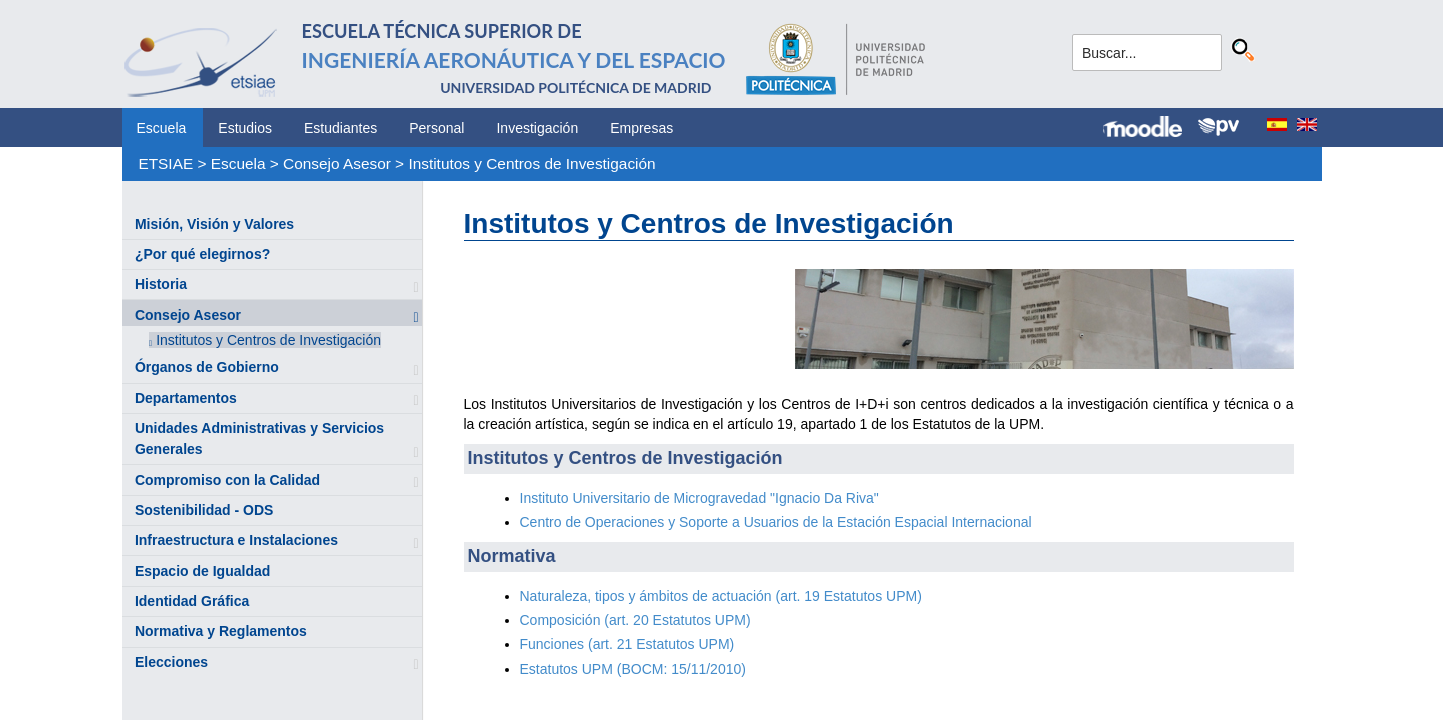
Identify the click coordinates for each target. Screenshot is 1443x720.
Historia (161, 284)
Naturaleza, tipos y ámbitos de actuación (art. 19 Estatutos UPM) (721, 596)
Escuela (162, 128)
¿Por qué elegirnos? (202, 254)
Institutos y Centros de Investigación (531, 163)
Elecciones (171, 662)
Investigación (537, 128)
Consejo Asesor (337, 163)
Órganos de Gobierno (207, 367)
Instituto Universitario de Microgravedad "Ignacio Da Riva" (699, 498)
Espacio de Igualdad (202, 571)
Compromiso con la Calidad (227, 480)
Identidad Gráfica (192, 601)
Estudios (245, 128)
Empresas (641, 128)
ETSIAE (165, 163)
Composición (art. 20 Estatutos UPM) (635, 620)
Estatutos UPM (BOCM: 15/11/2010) (633, 669)
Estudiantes (340, 128)
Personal (436, 128)
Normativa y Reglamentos (221, 631)
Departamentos (186, 398)
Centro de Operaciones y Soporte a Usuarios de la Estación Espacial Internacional (776, 522)
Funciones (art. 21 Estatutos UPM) (627, 644)
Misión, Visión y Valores (214, 224)
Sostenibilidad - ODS (204, 510)
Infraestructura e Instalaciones (236, 540)
